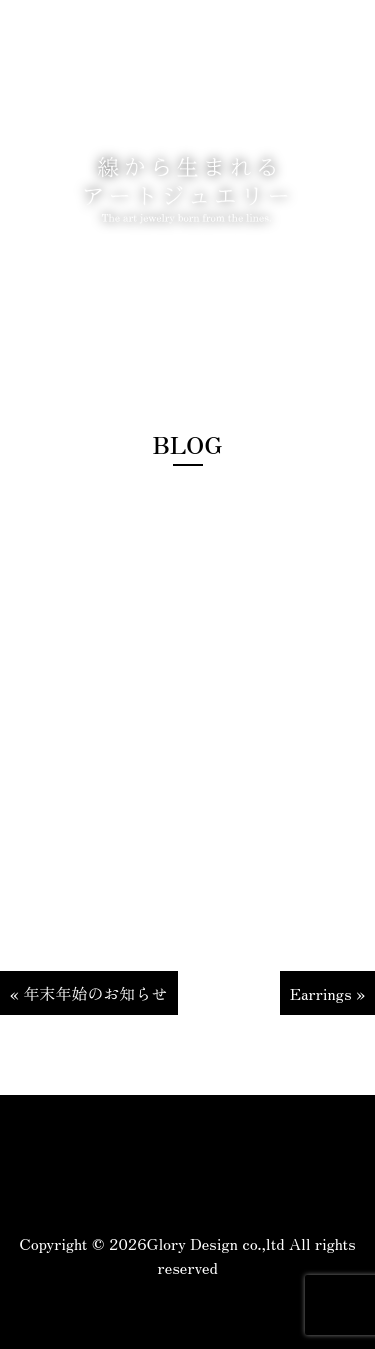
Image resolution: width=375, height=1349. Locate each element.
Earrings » (327, 993)
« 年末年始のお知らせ (89, 993)
